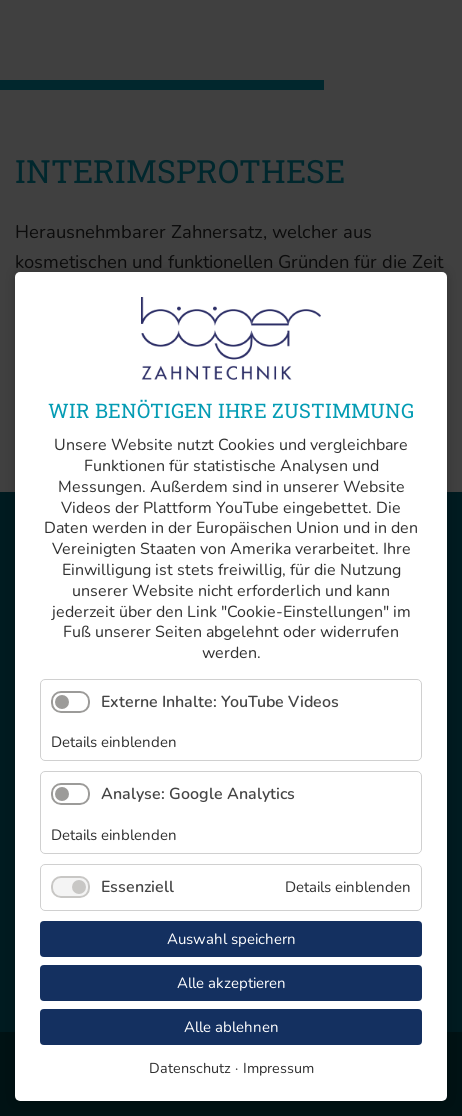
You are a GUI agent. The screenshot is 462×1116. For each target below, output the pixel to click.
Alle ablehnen (231, 1027)
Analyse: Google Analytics (198, 794)
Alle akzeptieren (231, 983)
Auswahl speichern (231, 939)
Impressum (278, 1068)
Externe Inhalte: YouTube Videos (220, 702)
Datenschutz (190, 1068)
